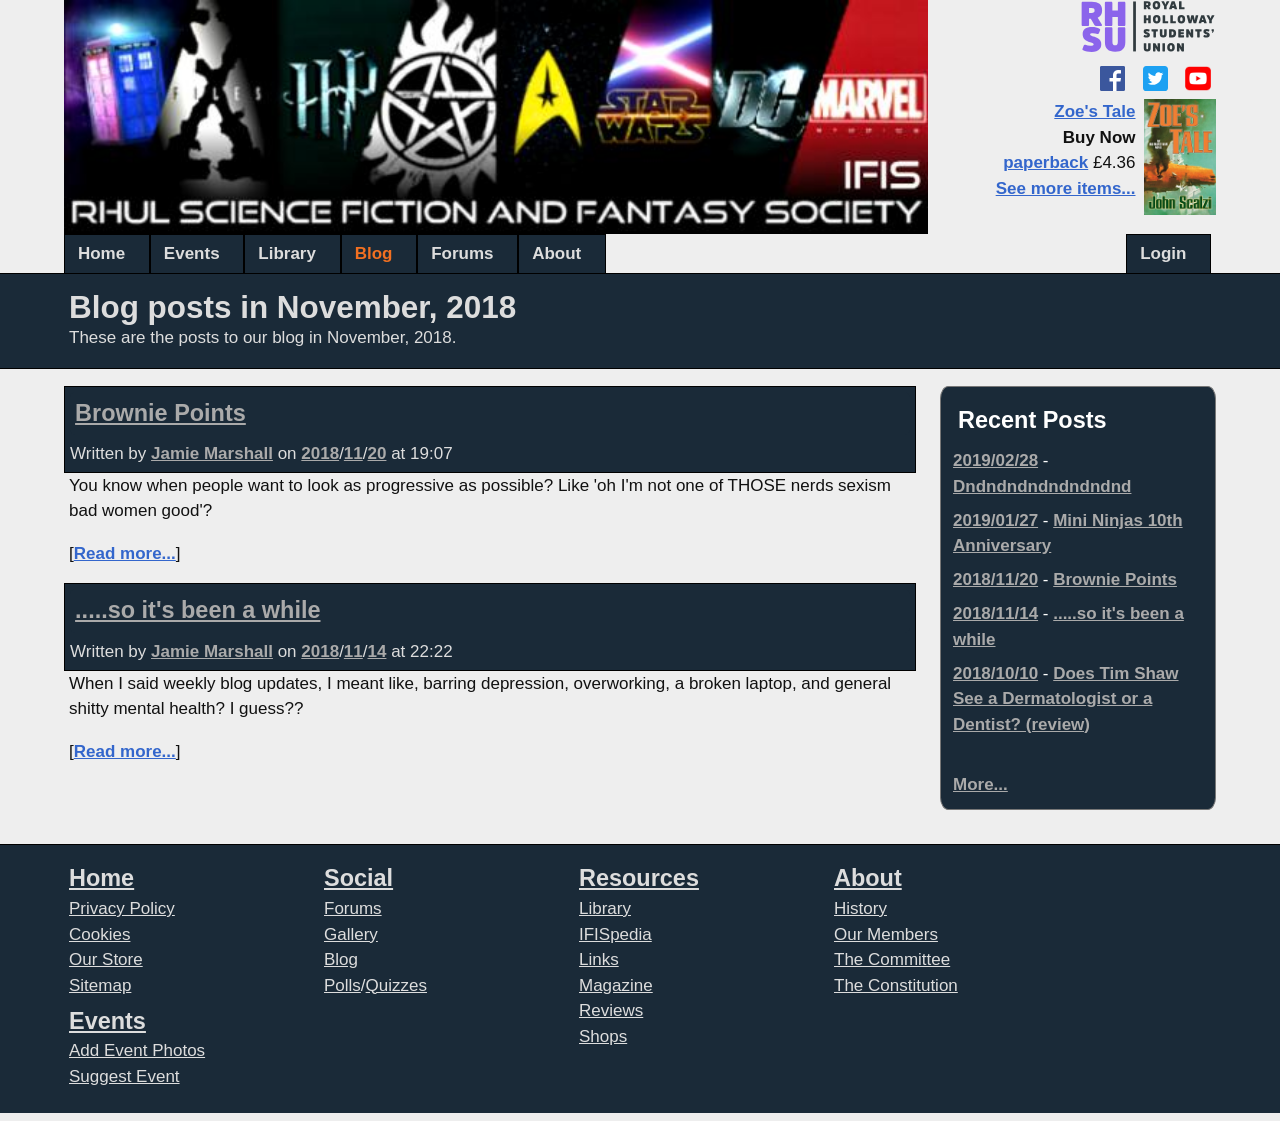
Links (599, 959)
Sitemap (100, 985)
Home (101, 253)
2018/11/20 (995, 579)
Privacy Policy (122, 908)
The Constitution (896, 985)
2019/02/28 (995, 460)
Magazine (616, 985)
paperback (1045, 162)
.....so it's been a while (197, 610)
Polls (342, 985)
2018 (320, 453)
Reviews (611, 1010)
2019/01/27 (995, 520)
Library (287, 253)
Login (1163, 253)
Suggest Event (124, 1076)
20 (377, 453)
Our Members (886, 934)
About (556, 253)
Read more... (125, 553)
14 (377, 651)
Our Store (106, 959)
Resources (639, 878)
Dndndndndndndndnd (1042, 486)
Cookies (99, 934)
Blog (374, 253)
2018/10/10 (995, 673)
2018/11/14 (995, 613)
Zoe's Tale (1094, 111)
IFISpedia (615, 934)
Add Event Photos (137, 1050)
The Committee (892, 959)
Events (192, 253)
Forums (462, 253)
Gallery (351, 934)
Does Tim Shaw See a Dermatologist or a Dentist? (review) (1066, 699)
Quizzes (396, 985)
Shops (603, 1036)
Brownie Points (160, 413)
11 (353, 453)
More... (980, 784)
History (860, 908)
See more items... (1066, 188)
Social (358, 878)
